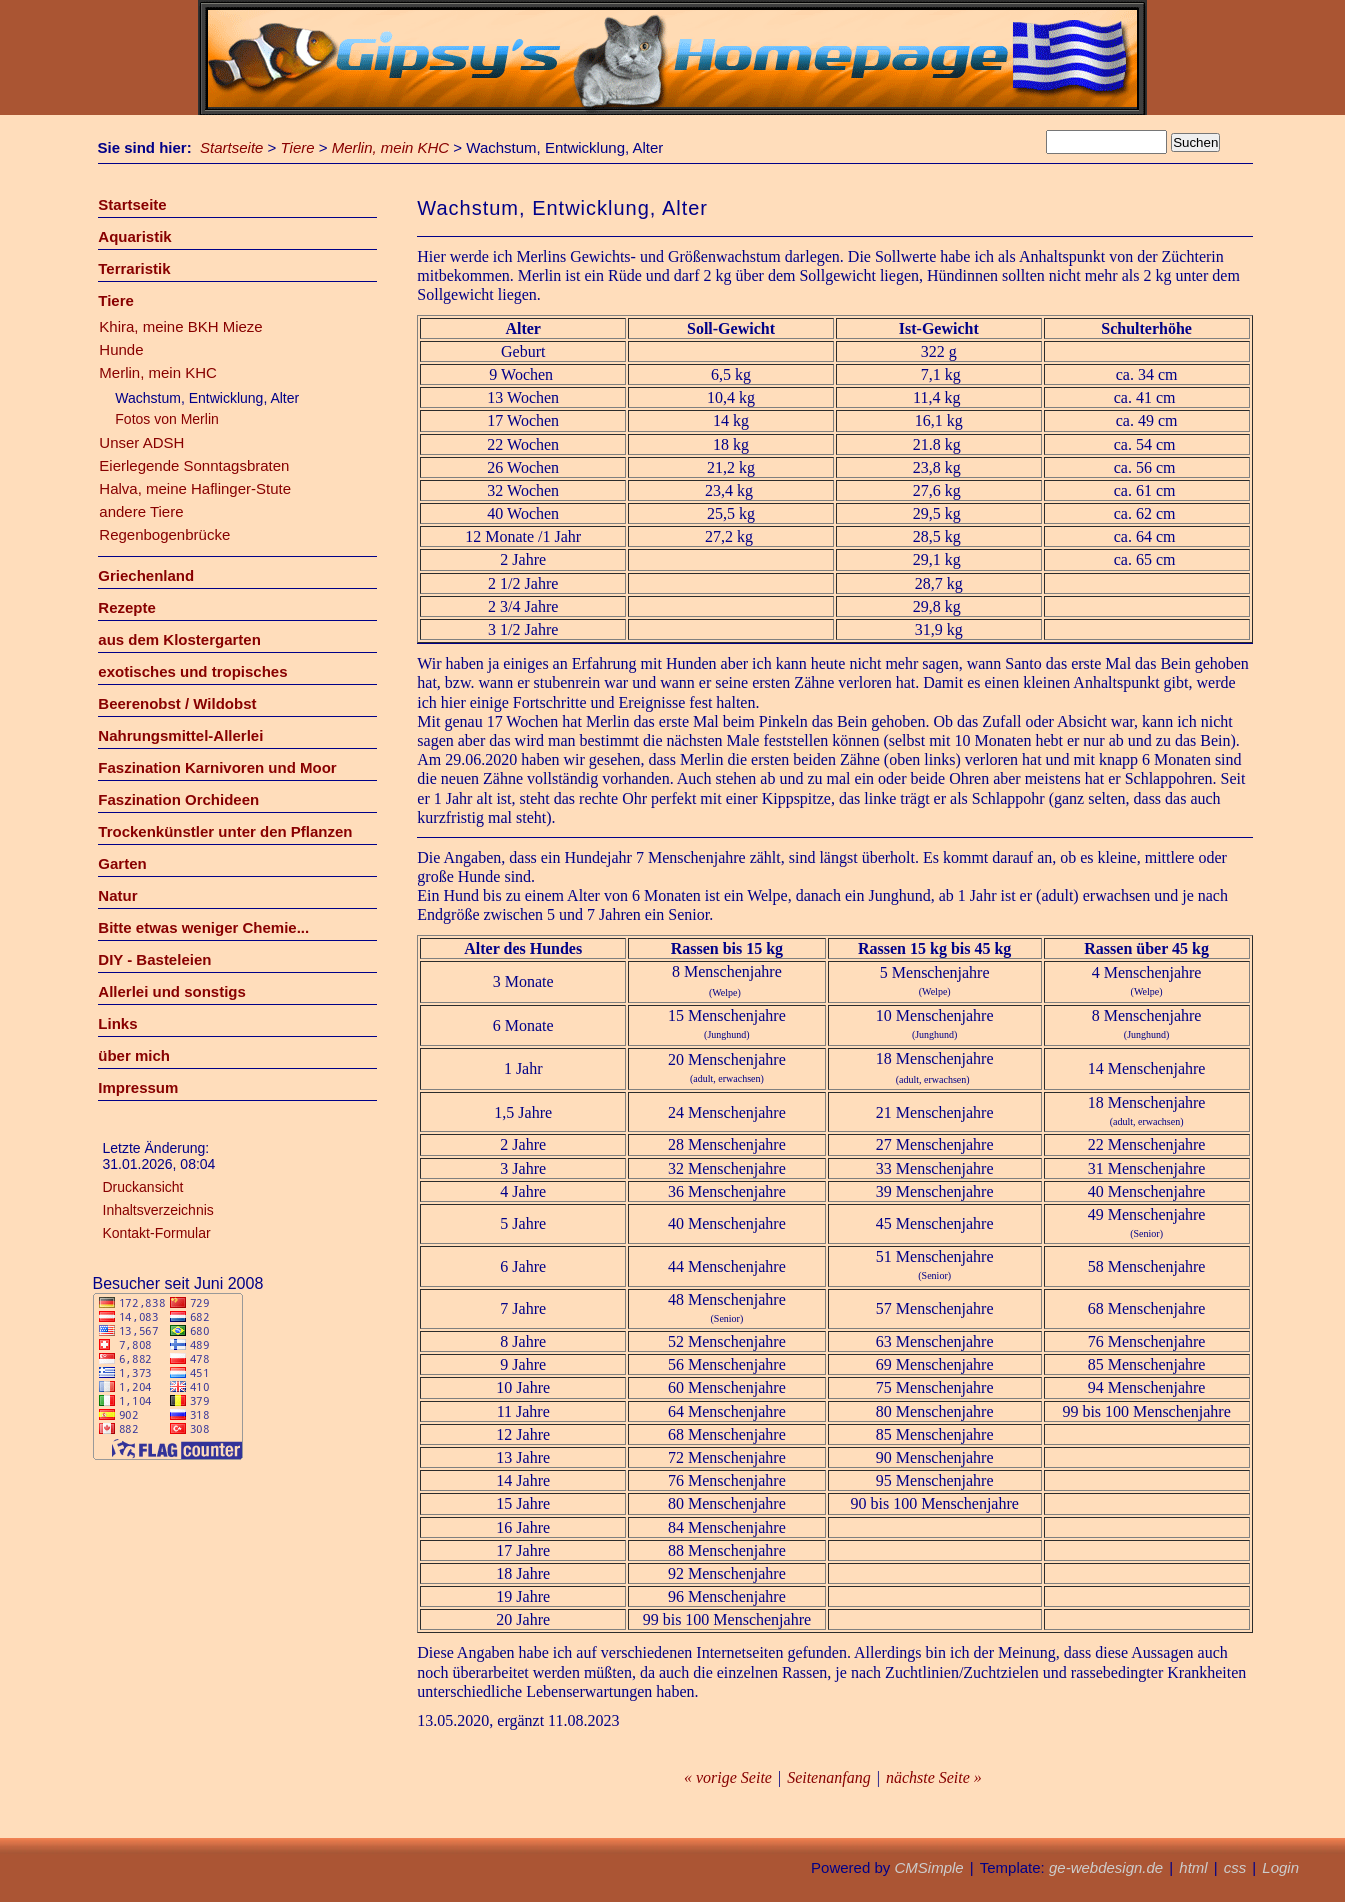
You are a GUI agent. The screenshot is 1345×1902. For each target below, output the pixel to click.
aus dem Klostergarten (179, 639)
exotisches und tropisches (192, 671)
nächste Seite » (934, 1777)
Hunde (121, 349)
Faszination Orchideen (178, 799)
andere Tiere (141, 511)
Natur (117, 895)
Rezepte (127, 607)
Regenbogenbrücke (164, 534)
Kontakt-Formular (157, 1233)
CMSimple (928, 1867)
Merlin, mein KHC (391, 147)
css (1235, 1867)
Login (1280, 1867)
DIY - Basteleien (154, 959)
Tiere (298, 147)
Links (117, 1023)
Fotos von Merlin (166, 419)
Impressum (138, 1087)
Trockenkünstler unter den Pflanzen (225, 831)
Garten (122, 863)
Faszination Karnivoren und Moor (217, 767)
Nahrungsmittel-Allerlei (180, 735)
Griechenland (146, 575)
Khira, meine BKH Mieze (180, 326)
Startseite (231, 147)
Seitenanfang (829, 1777)
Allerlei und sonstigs (172, 991)
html (1193, 1867)
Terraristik (134, 268)
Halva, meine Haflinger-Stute (195, 488)
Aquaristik (134, 236)
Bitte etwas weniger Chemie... (203, 927)
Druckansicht (143, 1187)
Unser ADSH (141, 442)
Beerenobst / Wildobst (177, 703)
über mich (134, 1055)
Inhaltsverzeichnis (158, 1210)
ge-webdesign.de (1106, 1867)
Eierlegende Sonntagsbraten (194, 465)
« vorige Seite (728, 1777)
